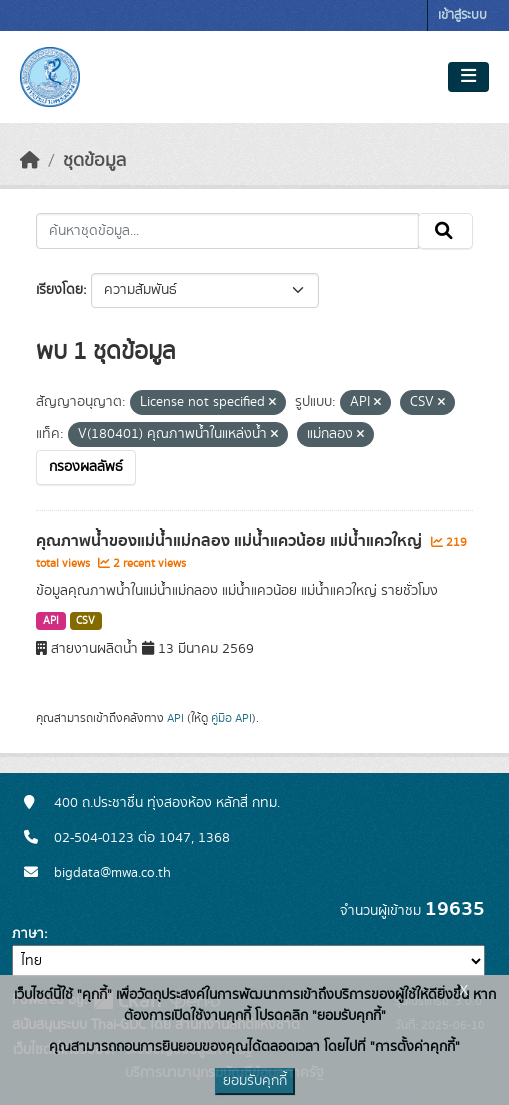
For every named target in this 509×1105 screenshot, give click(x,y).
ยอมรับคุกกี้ (255, 1081)
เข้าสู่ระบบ (462, 15)
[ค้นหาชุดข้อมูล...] (227, 231)
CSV (85, 621)
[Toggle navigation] (468, 77)
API (51, 621)
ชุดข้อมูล (94, 161)
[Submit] (445, 231)
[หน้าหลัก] (30, 161)
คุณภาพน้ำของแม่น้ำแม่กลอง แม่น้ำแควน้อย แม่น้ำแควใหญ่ (231, 541)
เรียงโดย (59, 290)
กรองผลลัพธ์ (86, 467)
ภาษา (28, 934)
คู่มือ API (231, 718)
